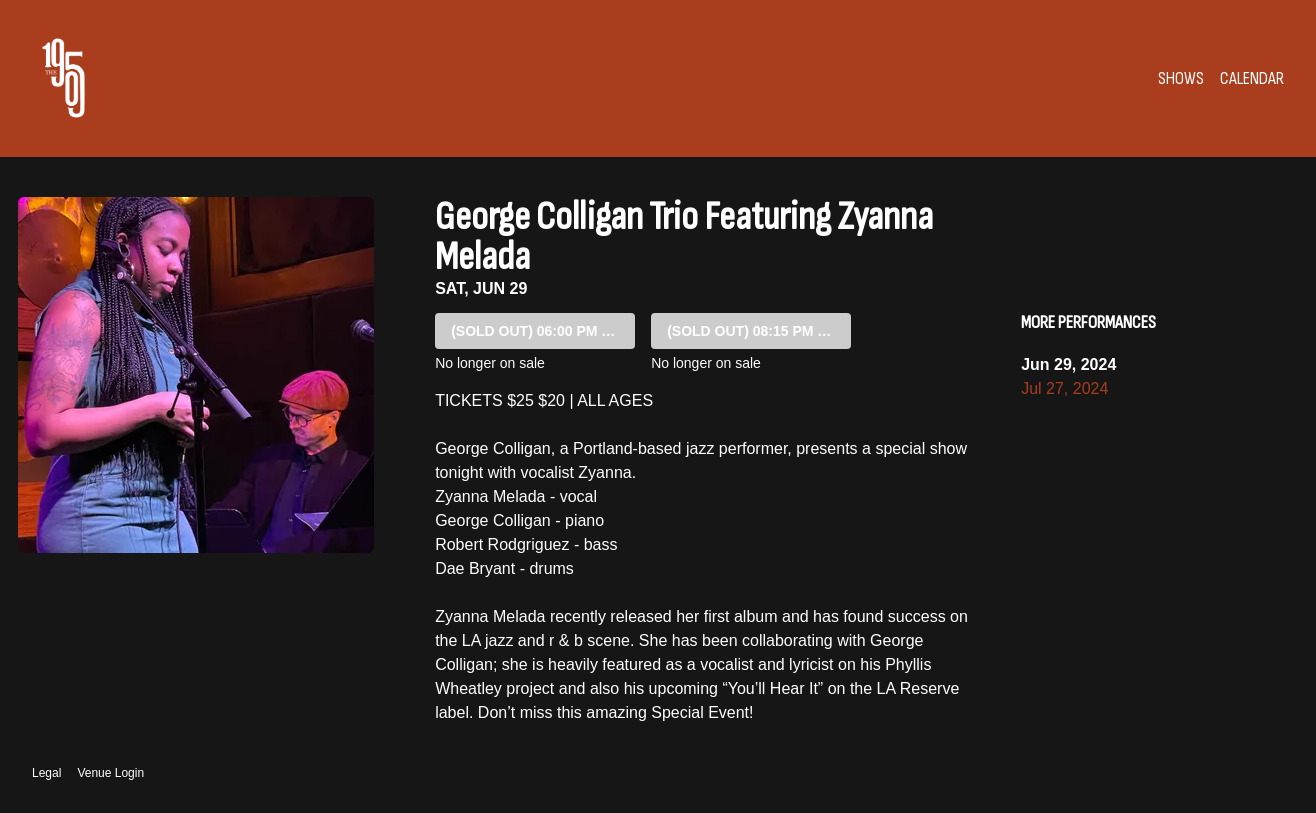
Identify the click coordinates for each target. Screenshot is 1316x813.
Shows (1181, 78)
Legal (46, 773)
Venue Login (110, 773)
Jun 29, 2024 (1068, 364)
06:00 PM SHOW (543, 331)
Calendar (1252, 78)
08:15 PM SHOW (759, 331)
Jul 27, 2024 (1064, 388)
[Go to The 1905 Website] (63, 78)
